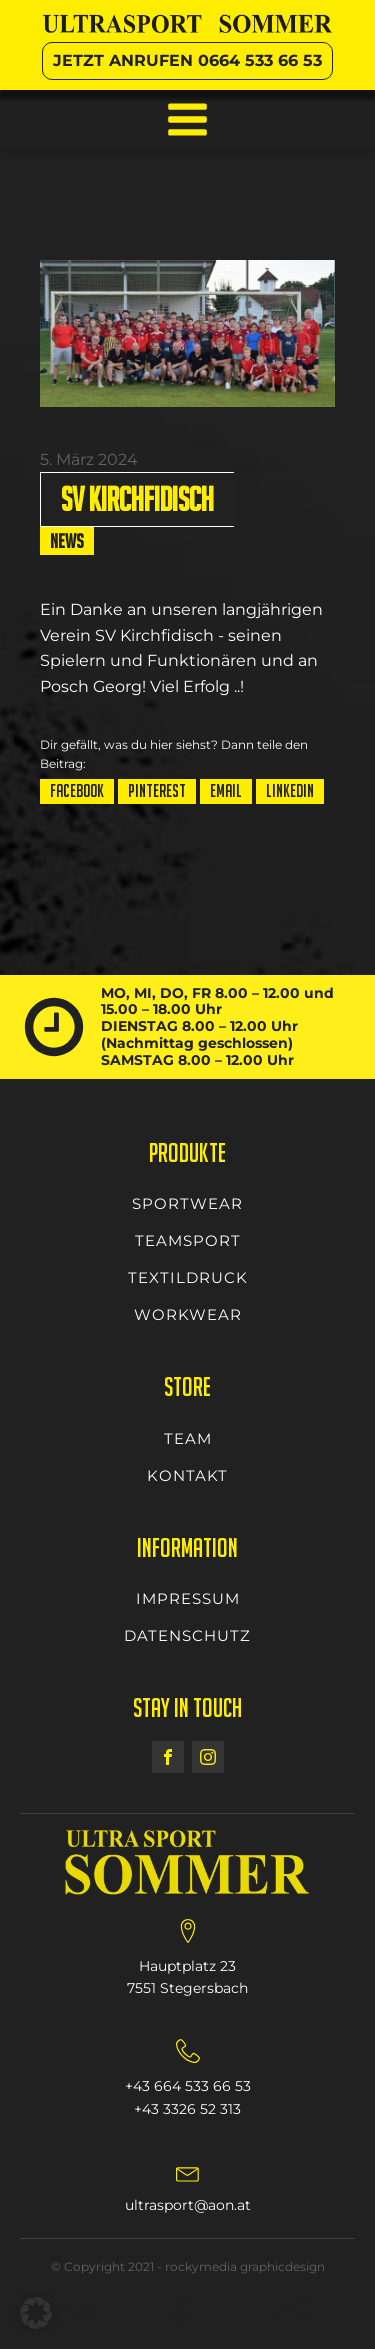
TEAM (188, 1438)
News (67, 541)
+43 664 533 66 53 (188, 2086)
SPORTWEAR (187, 1203)
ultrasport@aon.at (188, 2205)
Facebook (77, 790)
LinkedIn (290, 790)
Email (226, 790)
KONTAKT (187, 1475)
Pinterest (157, 790)
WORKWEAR (188, 1314)
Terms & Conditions (293, 2312)
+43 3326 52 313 (187, 2109)
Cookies (73, 2311)
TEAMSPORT (188, 1240)
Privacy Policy (173, 2312)
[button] (36, 2313)
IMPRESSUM (188, 1598)
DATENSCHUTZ (187, 1635)
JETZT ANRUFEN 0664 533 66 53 (187, 60)
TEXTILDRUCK (188, 1277)
